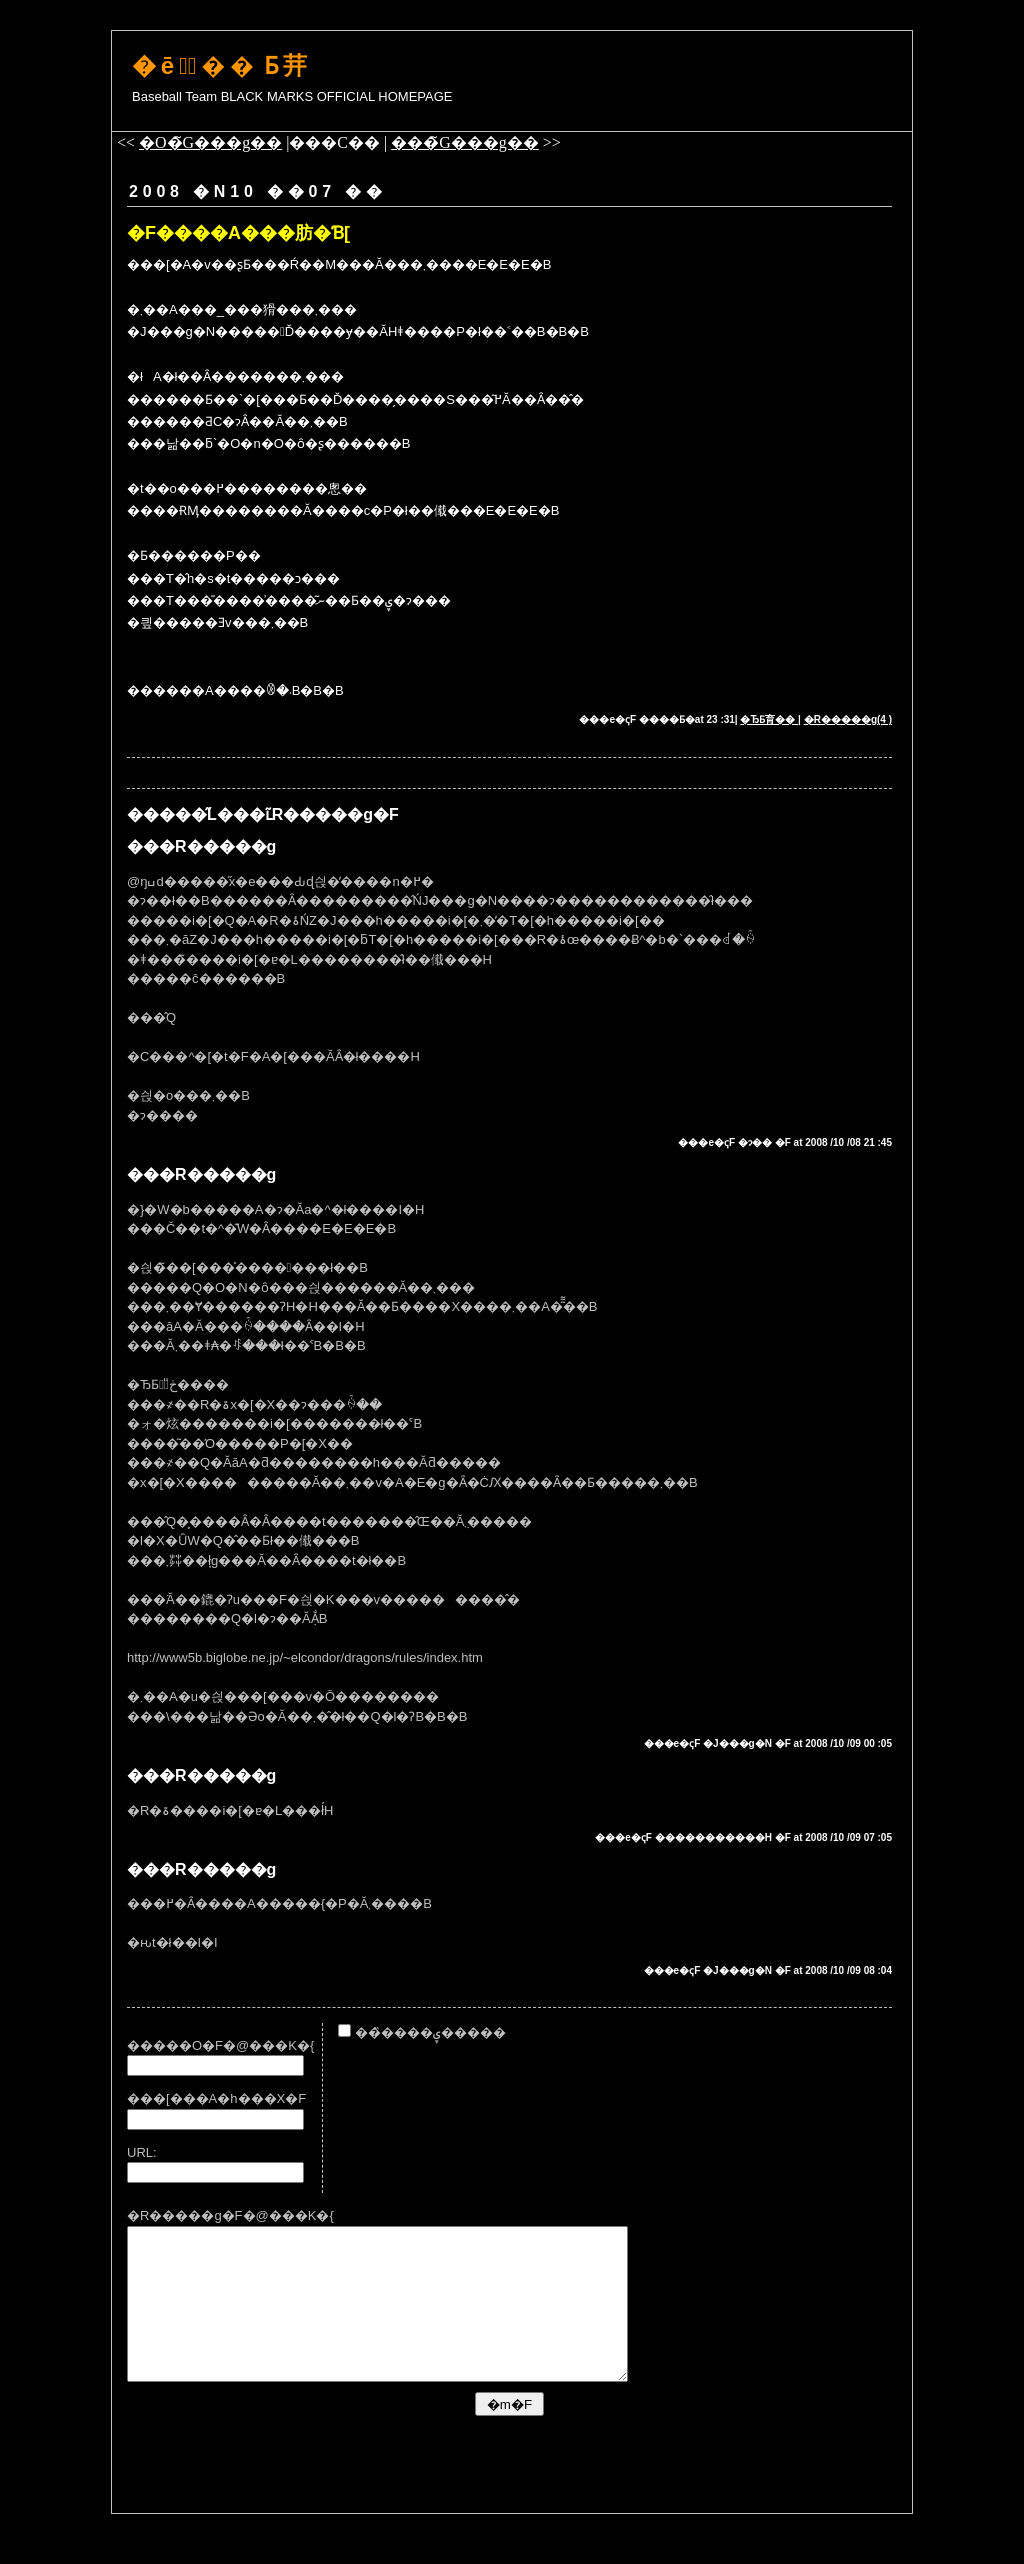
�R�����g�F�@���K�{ (230, 2215)
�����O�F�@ (188, 2045)
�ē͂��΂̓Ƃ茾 (222, 65)
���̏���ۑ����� (422, 2032)
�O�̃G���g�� (210, 142)
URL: (142, 2152)
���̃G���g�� (465, 142)
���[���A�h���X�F (216, 2098)
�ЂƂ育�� (769, 719)
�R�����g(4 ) (848, 719)
